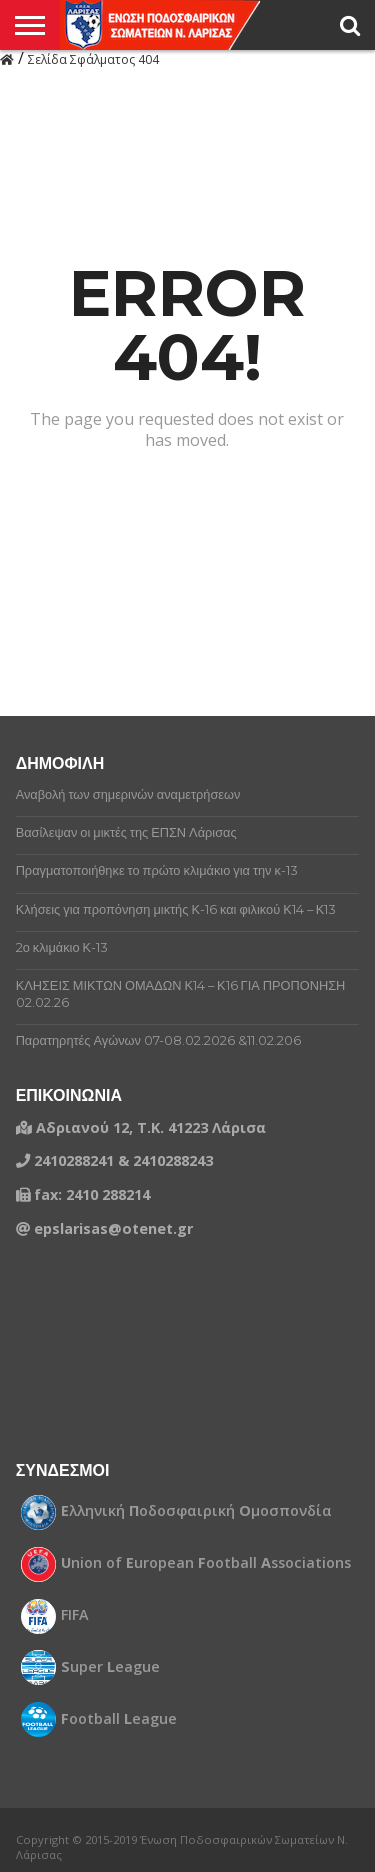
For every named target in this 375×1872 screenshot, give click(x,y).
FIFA (75, 1615)
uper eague (110, 1667)
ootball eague (119, 1719)
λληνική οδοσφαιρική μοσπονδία (196, 1511)
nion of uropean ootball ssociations (206, 1563)
